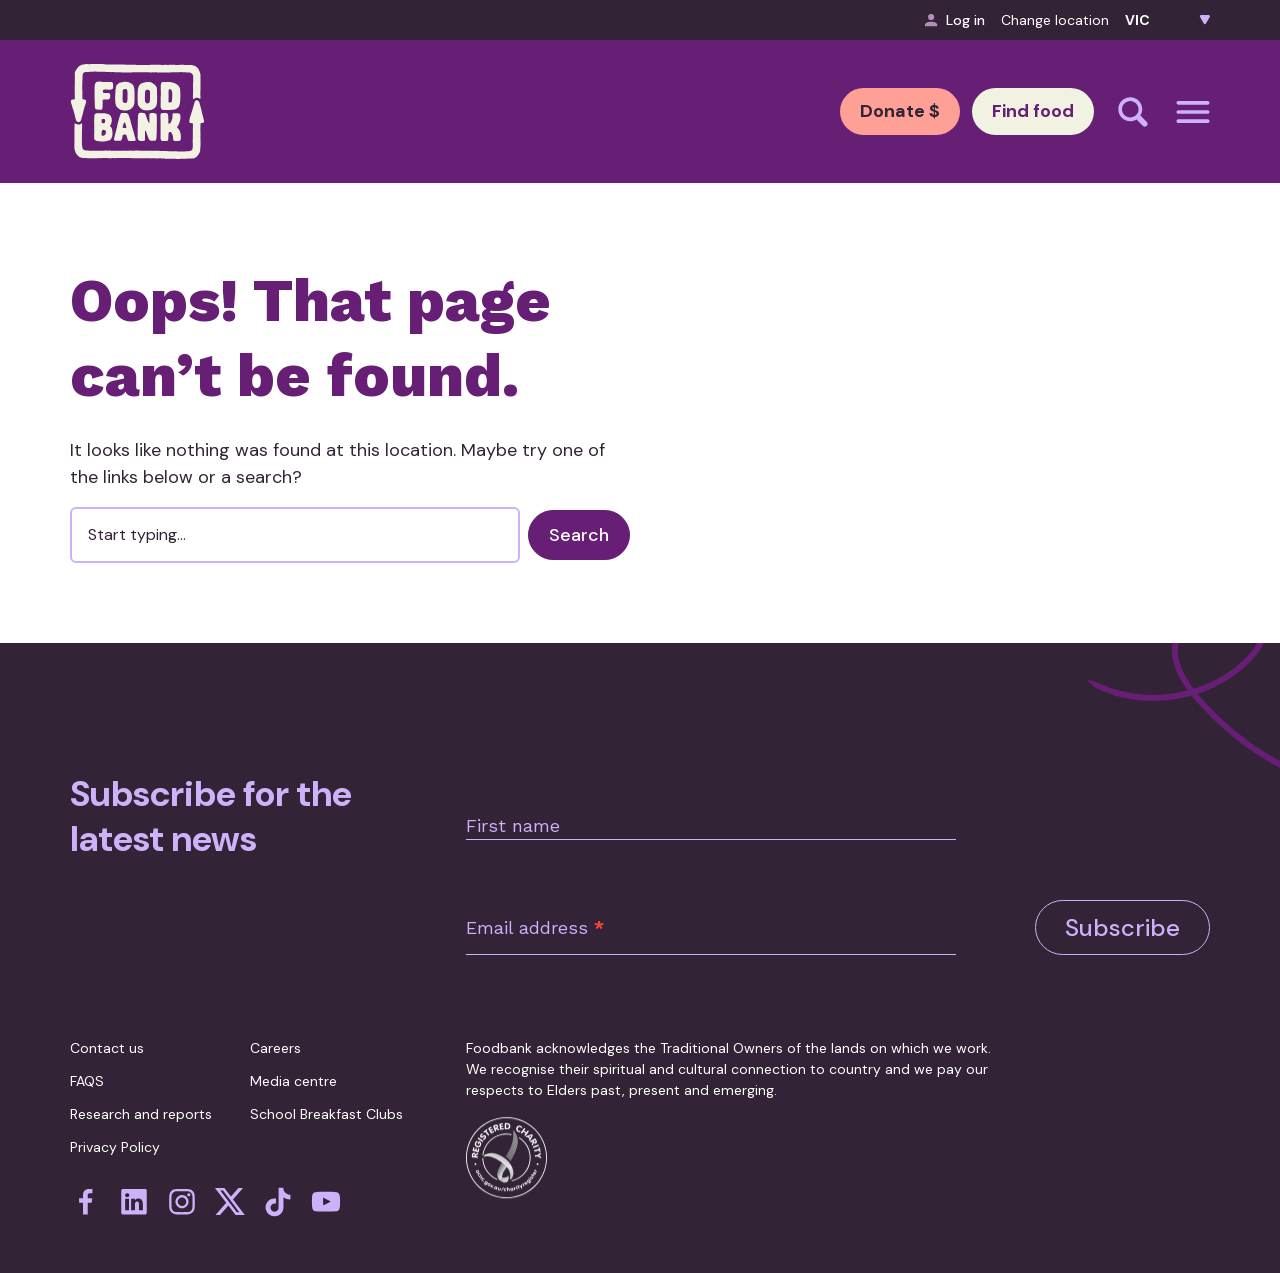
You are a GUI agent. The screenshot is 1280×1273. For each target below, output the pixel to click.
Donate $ (837, 111)
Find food (1011, 111)
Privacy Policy (115, 1122)
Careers (275, 1023)
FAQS (87, 1056)
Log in (955, 20)
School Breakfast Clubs (326, 1089)
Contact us (107, 1023)
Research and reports (141, 1089)
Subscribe (1122, 880)
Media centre (293, 1056)
